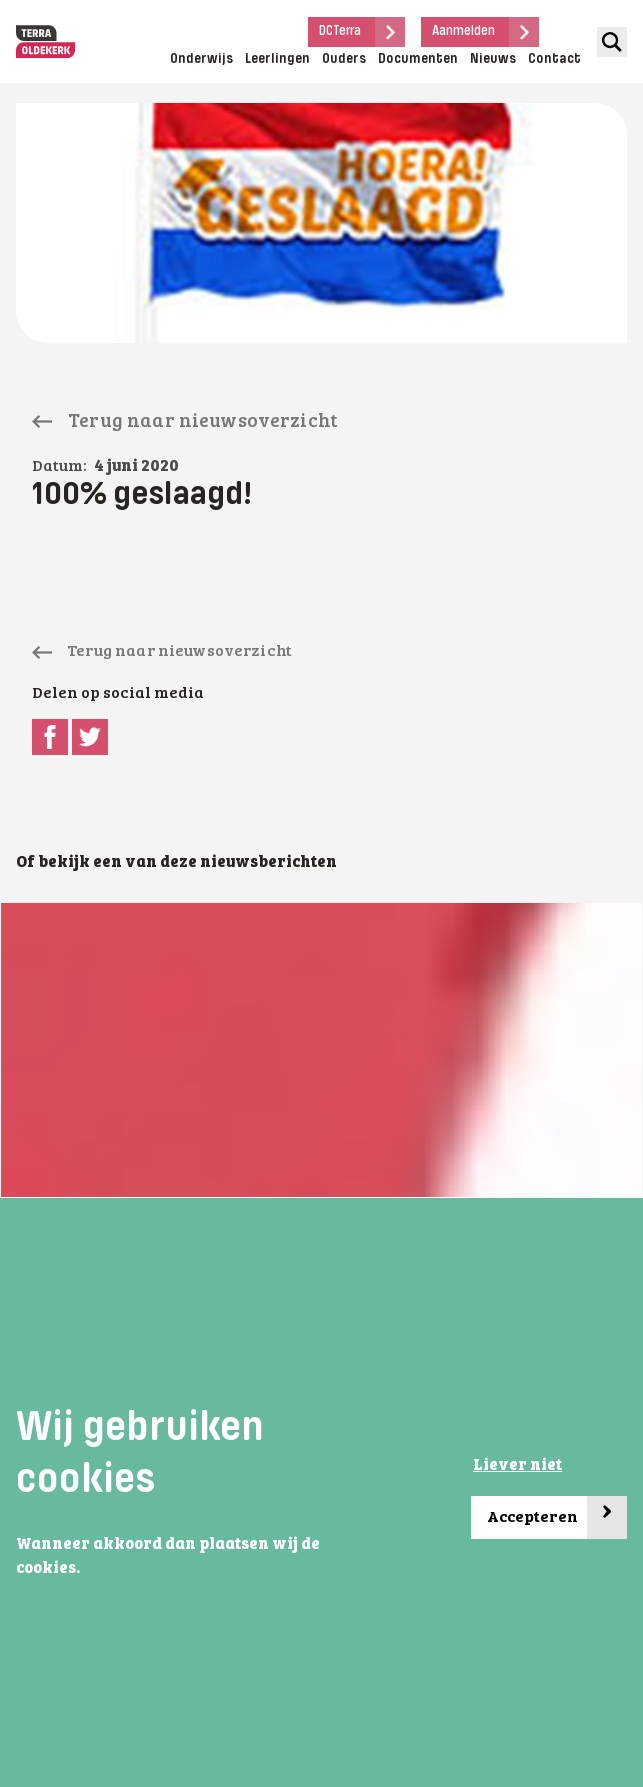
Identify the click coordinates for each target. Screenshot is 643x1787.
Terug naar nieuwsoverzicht (185, 422)
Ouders (344, 59)
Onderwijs (201, 59)
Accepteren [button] (557, 1517)
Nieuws (493, 59)
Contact (554, 59)
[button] (86, 1570)
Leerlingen (277, 59)
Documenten (418, 59)
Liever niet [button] (517, 1466)
